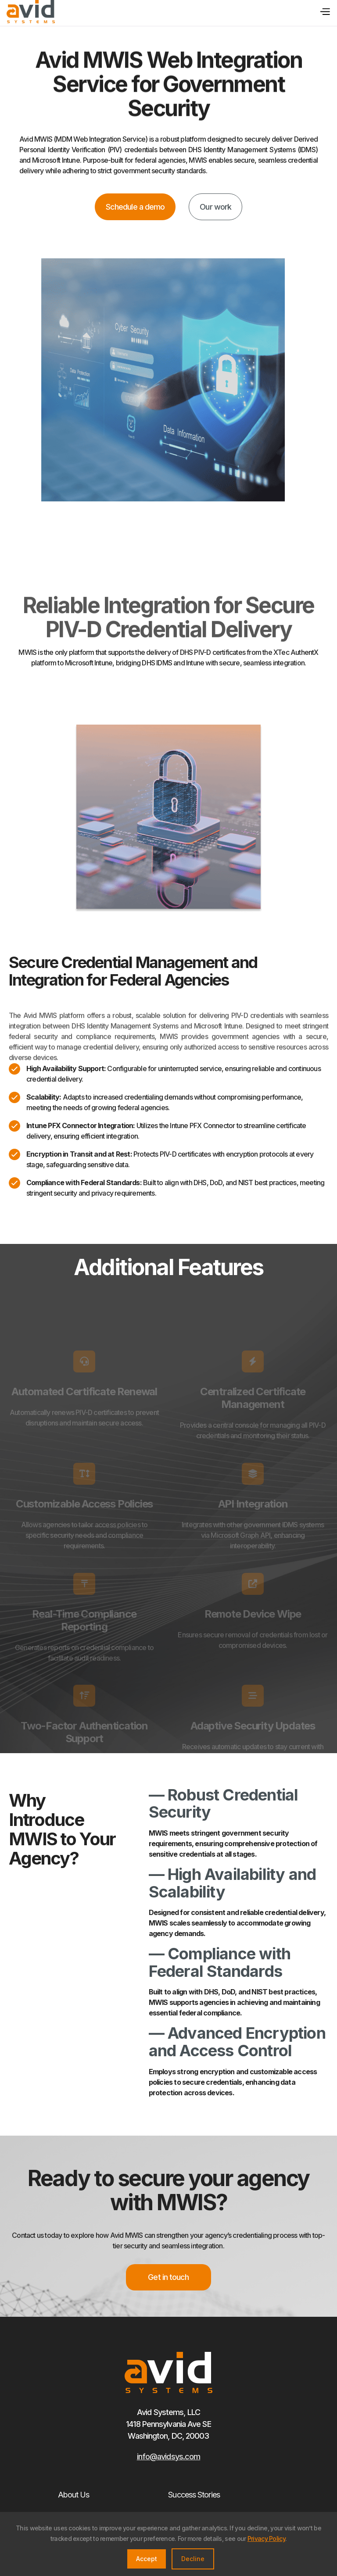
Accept (146, 2558)
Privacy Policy (266, 2538)
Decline (192, 2558)
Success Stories (194, 2494)
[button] (322, 11)
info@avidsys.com (169, 2456)
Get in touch (168, 2277)
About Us (74, 2494)
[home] (31, 11)
